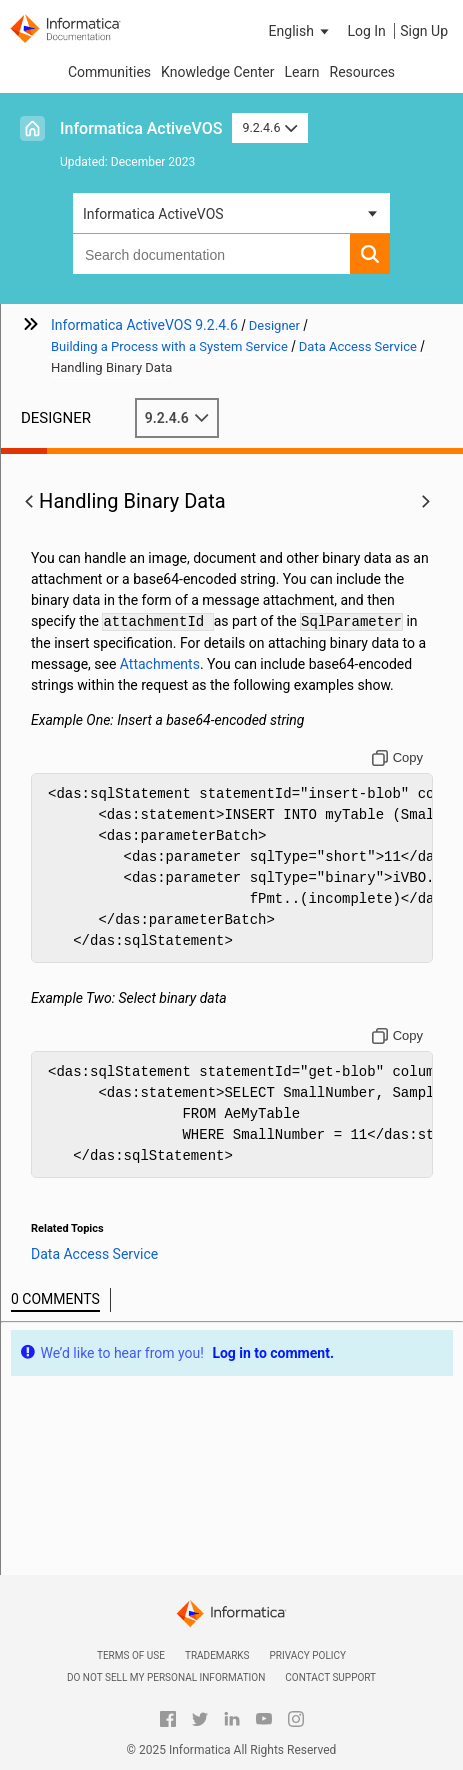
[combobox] (211, 254)
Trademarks (217, 1655)
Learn (301, 72)
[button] (301, 31)
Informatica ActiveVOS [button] (153, 214)
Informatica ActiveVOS (141, 128)
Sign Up (424, 31)
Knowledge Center (217, 72)
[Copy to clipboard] (397, 758)
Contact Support (330, 1677)
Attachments (160, 664)
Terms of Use (131, 1655)
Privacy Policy (308, 1655)
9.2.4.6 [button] (270, 127)
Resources (363, 72)
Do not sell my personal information (166, 1677)
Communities (109, 72)
